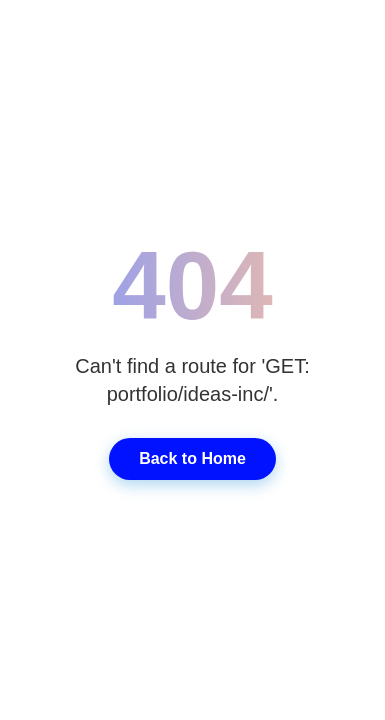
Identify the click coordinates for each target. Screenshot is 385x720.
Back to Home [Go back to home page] (192, 458)
